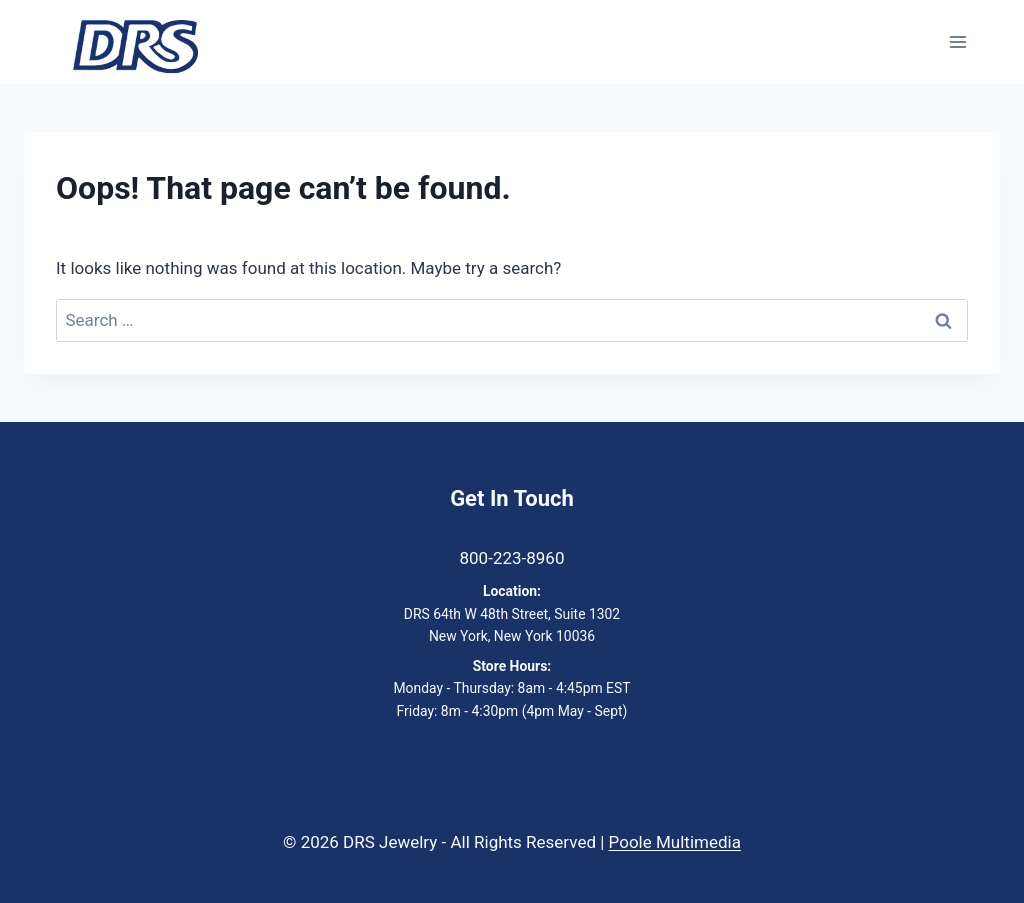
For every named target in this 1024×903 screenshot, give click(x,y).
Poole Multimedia (675, 842)
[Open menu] (957, 42)
